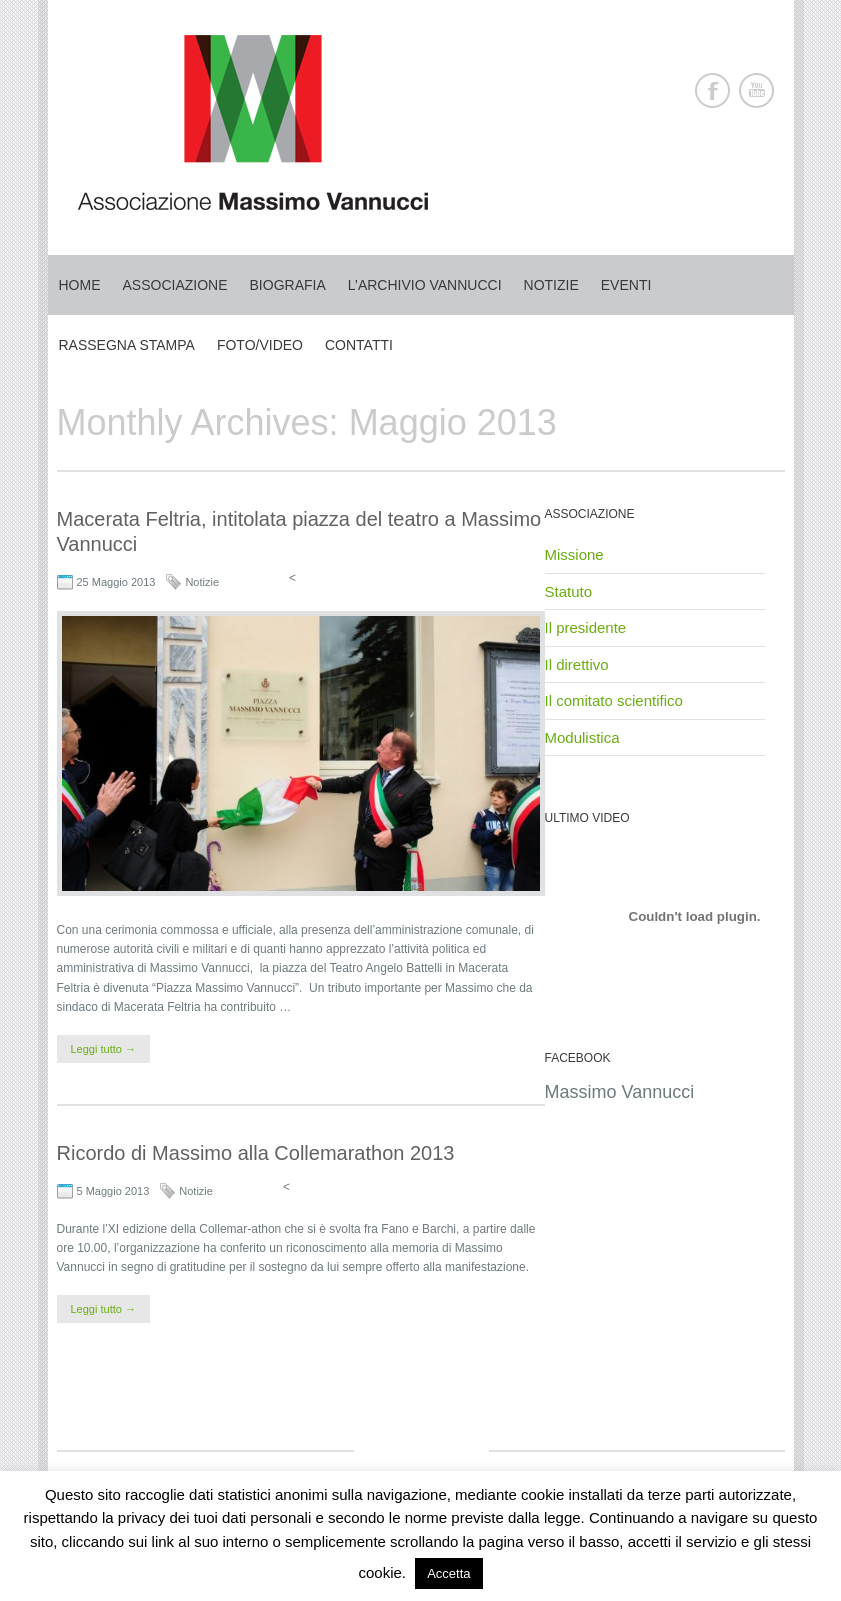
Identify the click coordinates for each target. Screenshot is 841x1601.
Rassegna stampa (127, 345)
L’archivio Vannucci (425, 285)
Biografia (288, 285)
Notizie (551, 285)
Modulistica (582, 737)
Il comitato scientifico (614, 700)
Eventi (626, 285)
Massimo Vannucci (620, 1092)
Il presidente (586, 627)
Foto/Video (260, 345)
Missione (574, 554)
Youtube (756, 90)
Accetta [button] (448, 1573)
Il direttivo (577, 664)
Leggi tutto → (103, 1049)
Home (80, 285)
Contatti (359, 345)
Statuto (569, 591)
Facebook (712, 90)
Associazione (175, 285)
